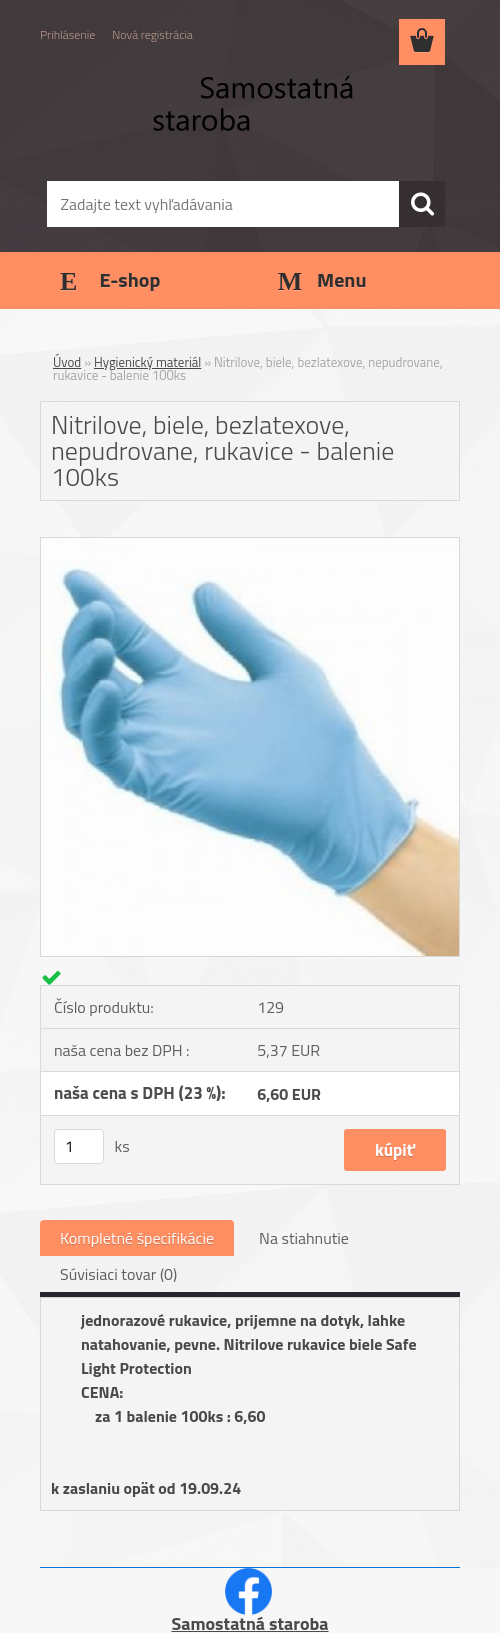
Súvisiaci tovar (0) (118, 1274)
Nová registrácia (152, 34)
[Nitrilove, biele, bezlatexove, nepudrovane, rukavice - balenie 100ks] (250, 546)
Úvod (67, 362)
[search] (422, 204)
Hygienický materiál (147, 362)
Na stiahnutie (304, 1238)
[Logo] (237, 116)
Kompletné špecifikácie (137, 1238)
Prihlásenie (67, 34)
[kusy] (79, 1146)
